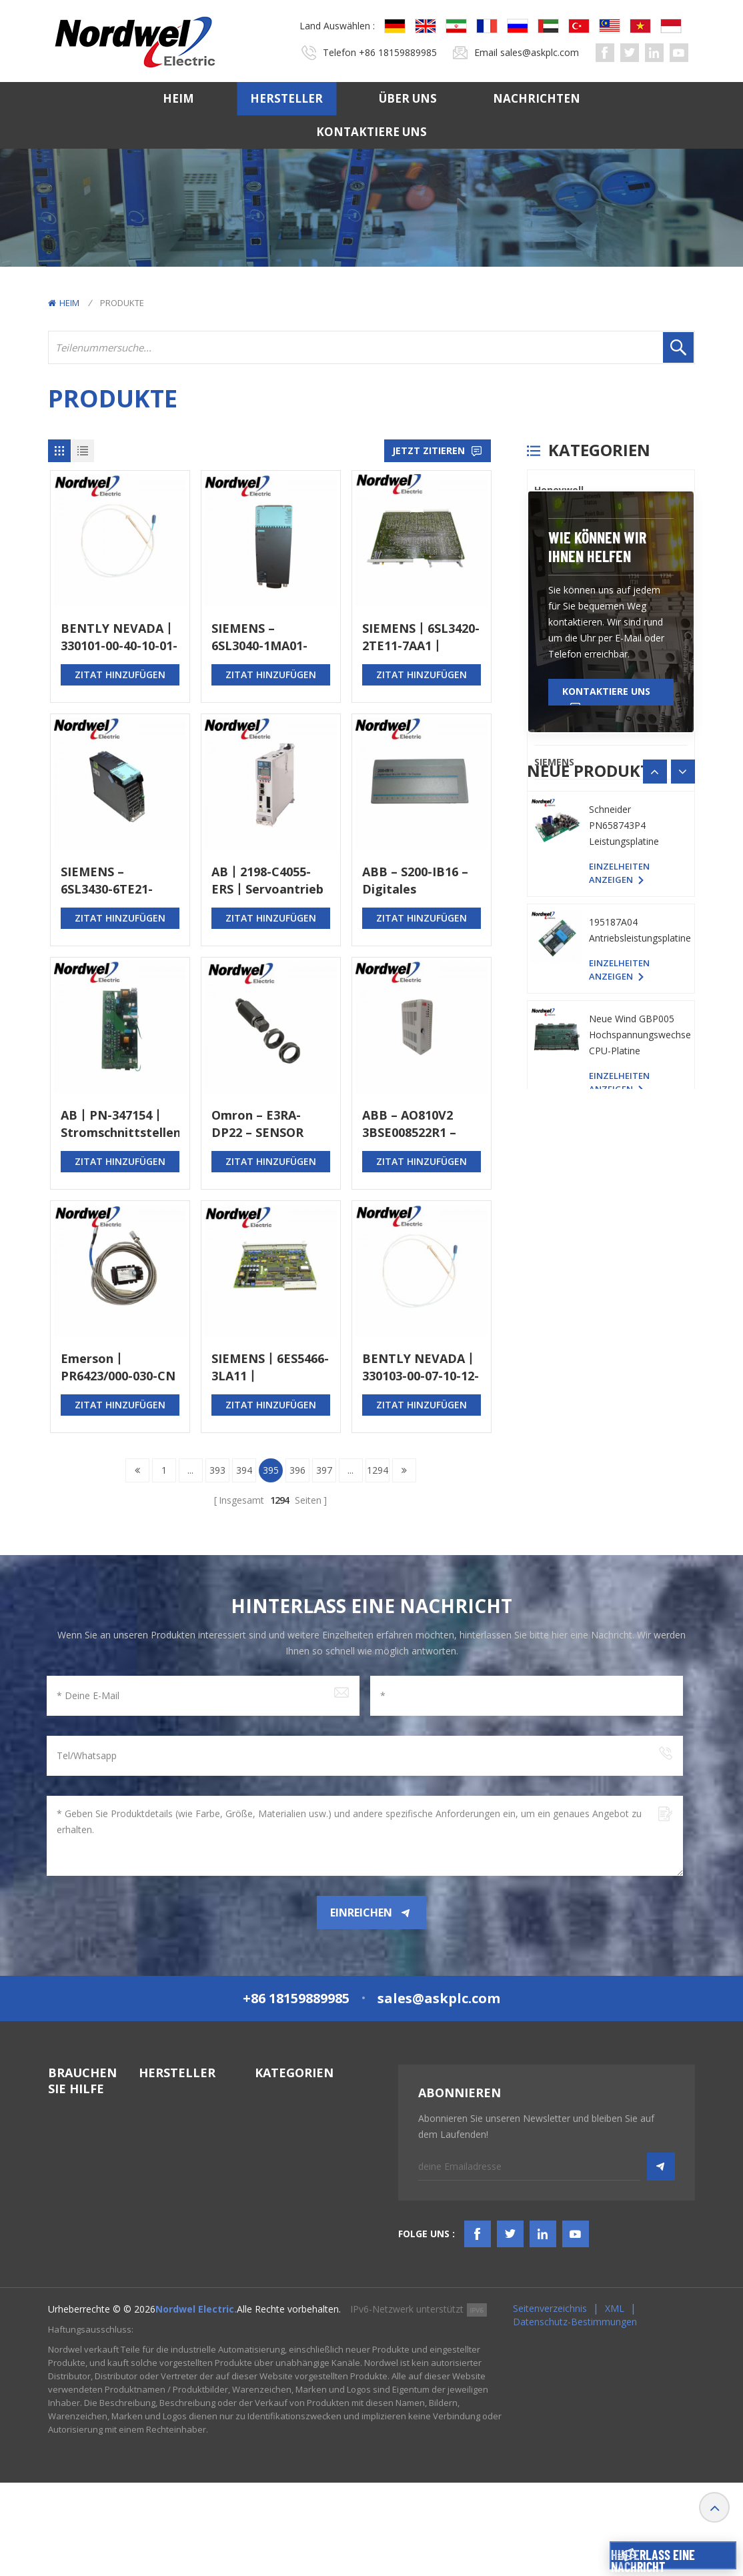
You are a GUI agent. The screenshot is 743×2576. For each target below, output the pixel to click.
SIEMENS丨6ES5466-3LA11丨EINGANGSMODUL (270, 1367)
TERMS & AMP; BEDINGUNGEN (82, 2261)
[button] (683, 1118)
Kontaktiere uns (371, 131)
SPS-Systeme (283, 2109)
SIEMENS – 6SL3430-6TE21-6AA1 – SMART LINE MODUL (119, 881)
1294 (377, 1470)
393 (217, 1470)
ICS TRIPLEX (561, 591)
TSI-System (279, 2157)
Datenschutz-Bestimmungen (575, 2415)
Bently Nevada (569, 523)
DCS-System (282, 2133)
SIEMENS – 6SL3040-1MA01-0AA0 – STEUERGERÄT (259, 637)
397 (324, 1470)
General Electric (572, 557)
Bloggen (66, 2291)
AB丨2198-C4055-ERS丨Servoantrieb (267, 880)
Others (551, 796)
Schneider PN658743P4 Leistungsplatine (624, 1268)
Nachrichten (536, 98)
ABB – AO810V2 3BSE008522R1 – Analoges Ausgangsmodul (410, 1124)
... (190, 1470)
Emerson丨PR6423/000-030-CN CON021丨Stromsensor (118, 1367)
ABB (543, 694)
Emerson (555, 728)
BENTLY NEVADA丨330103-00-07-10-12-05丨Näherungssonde (420, 1367)
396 (297, 1470)
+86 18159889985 (398, 52)
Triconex (555, 660)
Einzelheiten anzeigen (619, 1203)
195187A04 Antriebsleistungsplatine (640, 1373)
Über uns (408, 98)
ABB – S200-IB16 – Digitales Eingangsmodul (415, 881)
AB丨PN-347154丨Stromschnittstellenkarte (120, 1123)
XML (614, 2401)
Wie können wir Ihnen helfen (597, 893)
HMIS (266, 2181)
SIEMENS (554, 762)
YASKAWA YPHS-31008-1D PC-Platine (634, 1164)
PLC (543, 625)
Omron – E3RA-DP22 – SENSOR (257, 1123)
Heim (178, 98)
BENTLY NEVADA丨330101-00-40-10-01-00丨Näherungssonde (119, 637)
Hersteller (286, 98)
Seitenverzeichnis (550, 2401)
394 (244, 1470)
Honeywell (559, 489)
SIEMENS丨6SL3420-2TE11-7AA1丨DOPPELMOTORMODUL (421, 637)
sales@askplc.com (539, 52)
